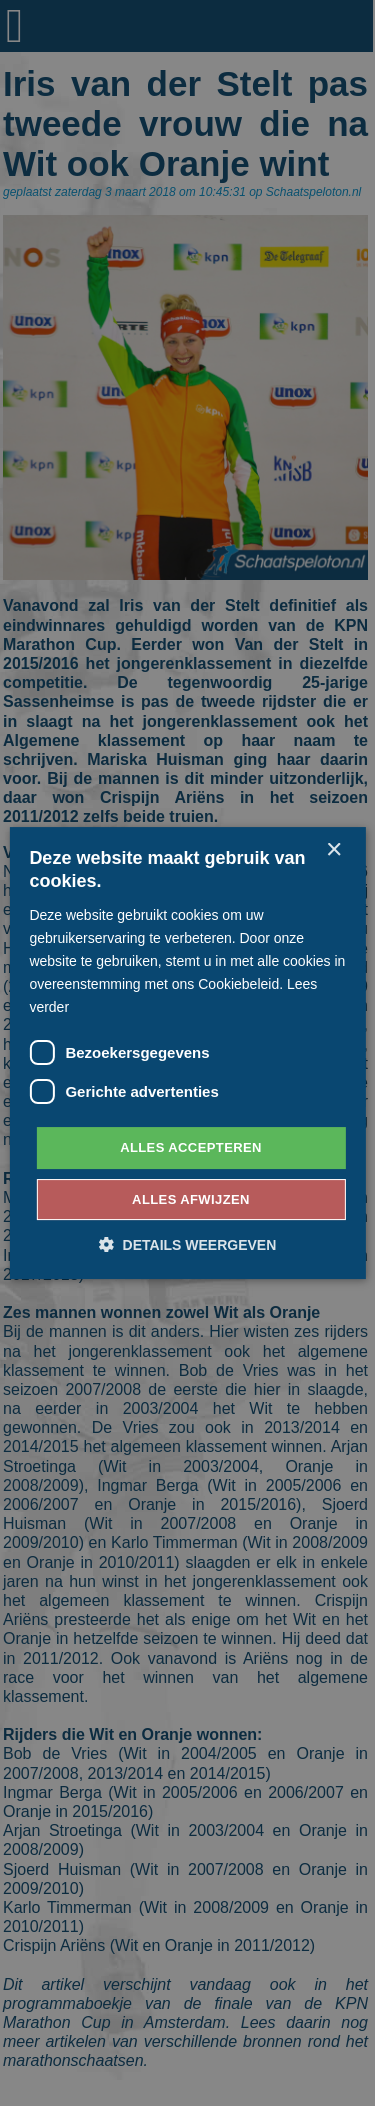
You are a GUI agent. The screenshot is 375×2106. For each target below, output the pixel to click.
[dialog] (187, 1053)
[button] (188, 1244)
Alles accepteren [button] (191, 1147)
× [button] (333, 850)
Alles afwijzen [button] (191, 1199)
